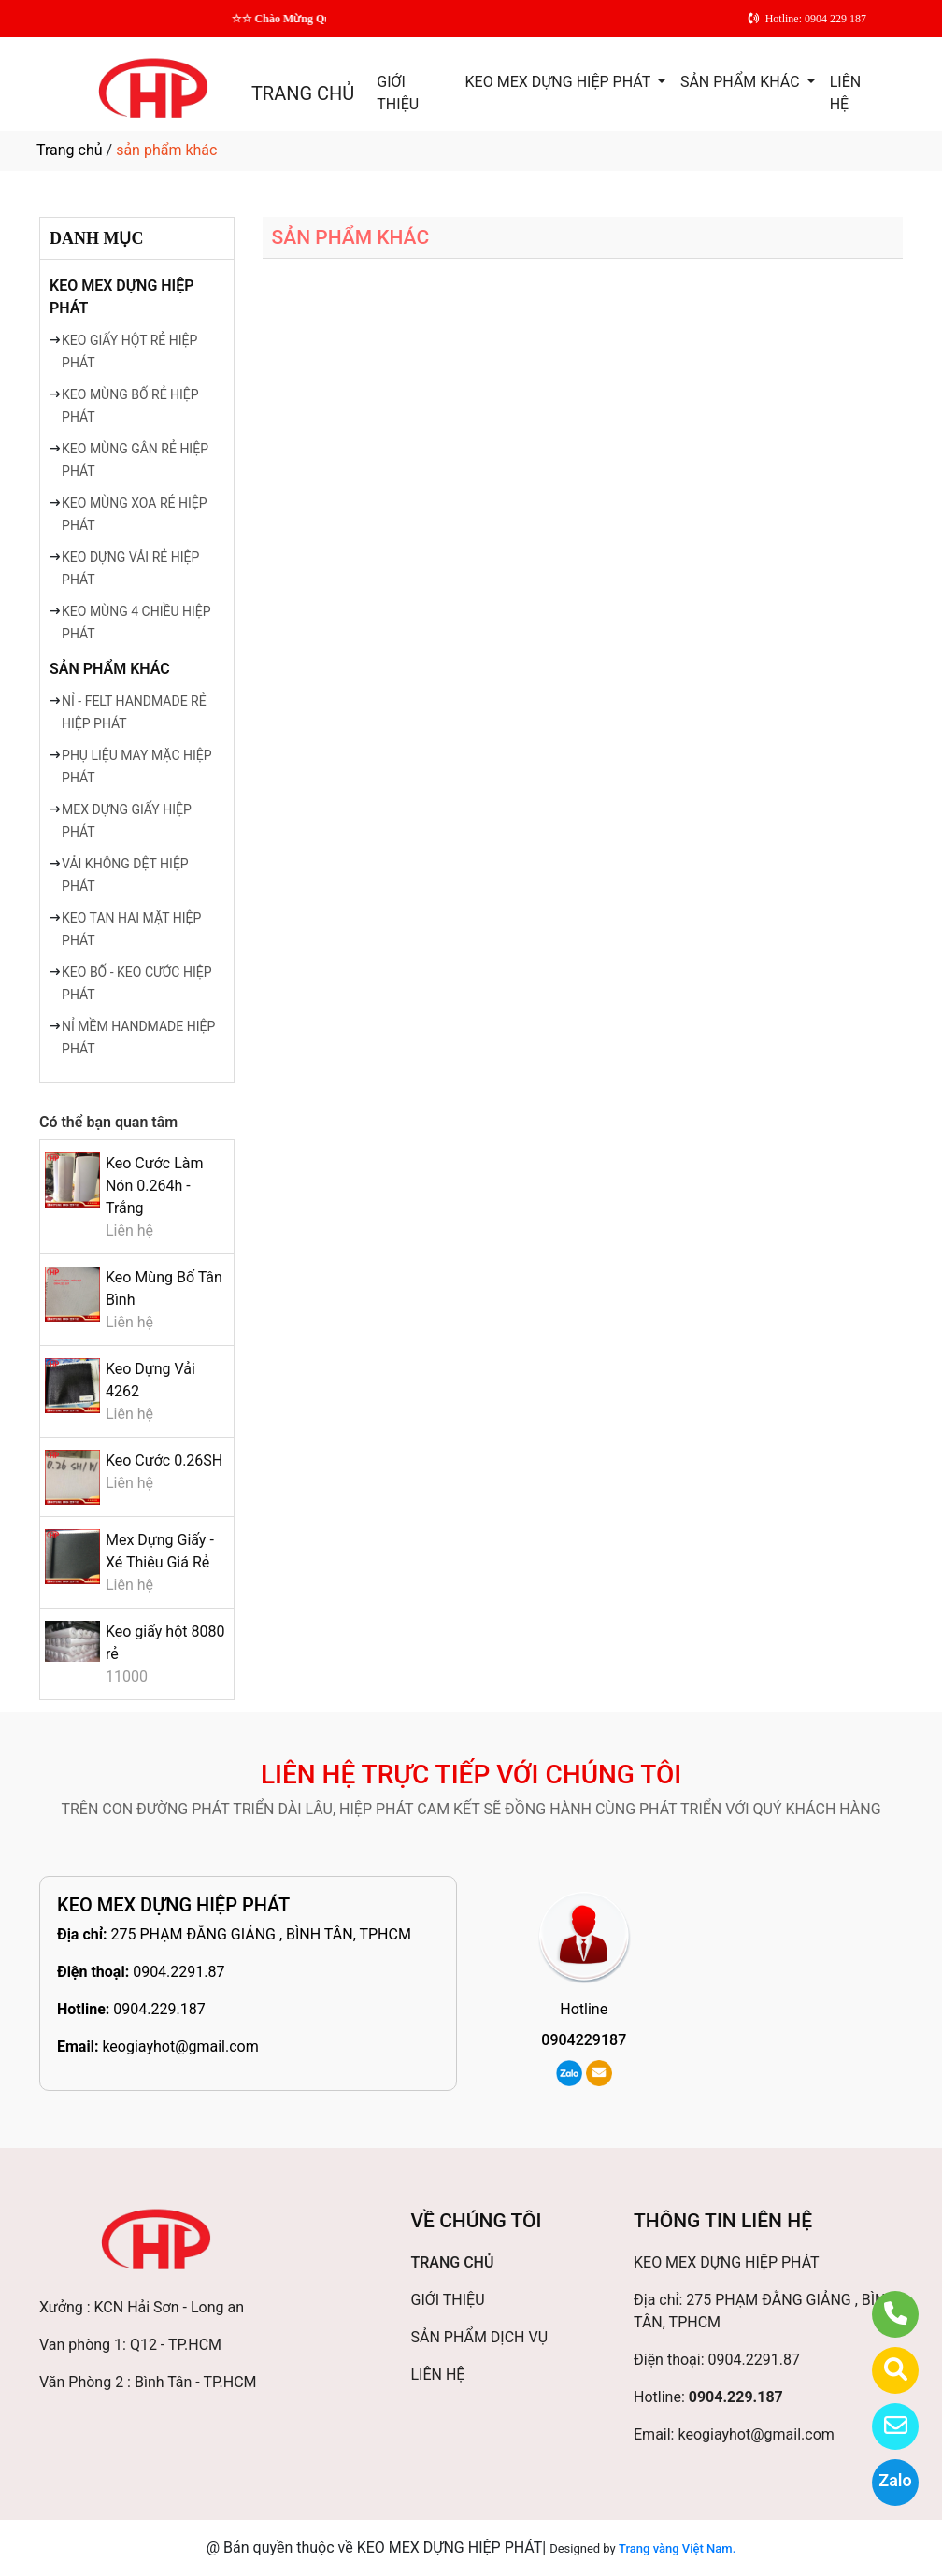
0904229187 (583, 2040)
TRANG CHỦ (302, 93)
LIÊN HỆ (845, 93)
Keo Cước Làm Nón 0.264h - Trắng (155, 1185)
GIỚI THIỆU (398, 93)
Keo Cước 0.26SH (164, 1460)
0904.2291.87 (178, 1972)
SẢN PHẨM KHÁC (742, 82)
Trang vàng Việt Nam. (677, 2548)
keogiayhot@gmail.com (180, 2046)
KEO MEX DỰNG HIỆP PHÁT (559, 82)
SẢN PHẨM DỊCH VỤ (480, 2337)
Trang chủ (69, 150)
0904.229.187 (159, 2009)
